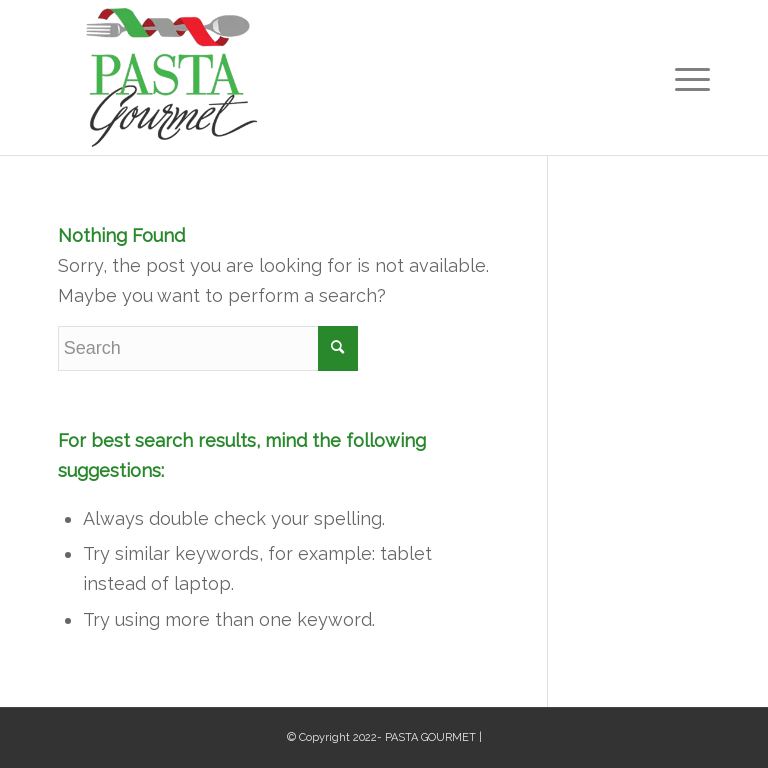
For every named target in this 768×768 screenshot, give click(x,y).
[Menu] (687, 77)
